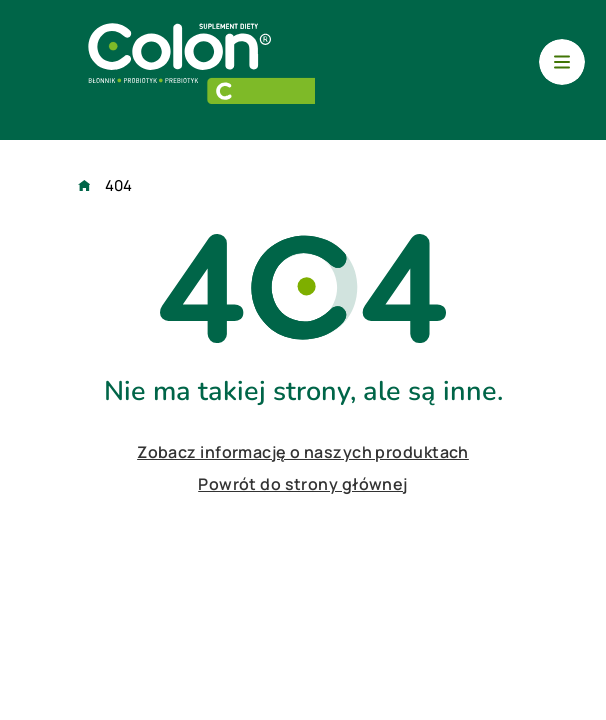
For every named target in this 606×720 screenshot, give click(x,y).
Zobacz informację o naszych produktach (303, 452)
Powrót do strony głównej (303, 484)
